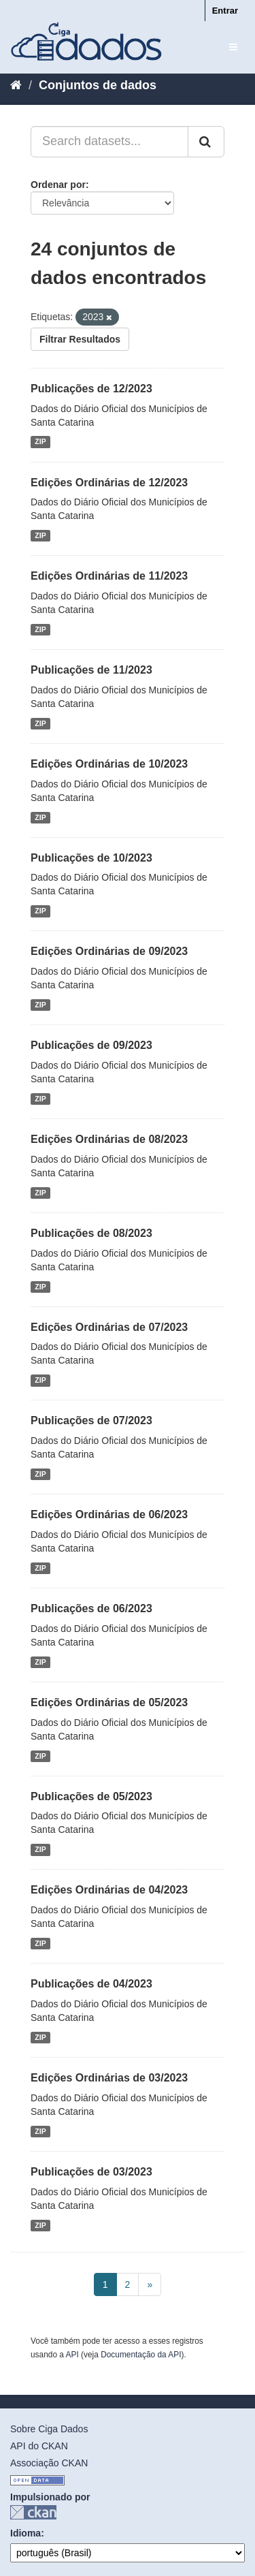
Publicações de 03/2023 (91, 2172)
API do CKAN (39, 2445)
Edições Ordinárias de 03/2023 (109, 2078)
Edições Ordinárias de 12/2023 (109, 482)
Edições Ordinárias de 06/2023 (109, 1514)
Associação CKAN (49, 2462)
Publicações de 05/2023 (91, 1796)
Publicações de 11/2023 (91, 670)
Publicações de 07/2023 (91, 1420)
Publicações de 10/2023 (91, 858)
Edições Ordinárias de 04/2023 (109, 1890)
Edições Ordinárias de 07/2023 (109, 1327)
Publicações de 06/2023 (91, 1608)
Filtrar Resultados (79, 339)
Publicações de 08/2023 (91, 1233)
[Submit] (206, 141)
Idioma (25, 2533)
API (72, 2354)
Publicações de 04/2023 (91, 1984)
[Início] (16, 85)
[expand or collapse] (233, 47)
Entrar (225, 10)
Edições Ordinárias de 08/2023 (109, 1139)
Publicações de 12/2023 (91, 388)
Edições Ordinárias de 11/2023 (109, 576)
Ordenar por (58, 184)
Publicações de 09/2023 (91, 1045)
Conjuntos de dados (97, 85)
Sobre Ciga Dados (49, 2428)
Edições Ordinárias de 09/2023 (109, 951)
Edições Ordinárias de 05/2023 (109, 1702)
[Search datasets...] (109, 141)
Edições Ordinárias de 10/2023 (109, 764)
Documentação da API (141, 2354)
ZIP (40, 442)
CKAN (33, 2512)
